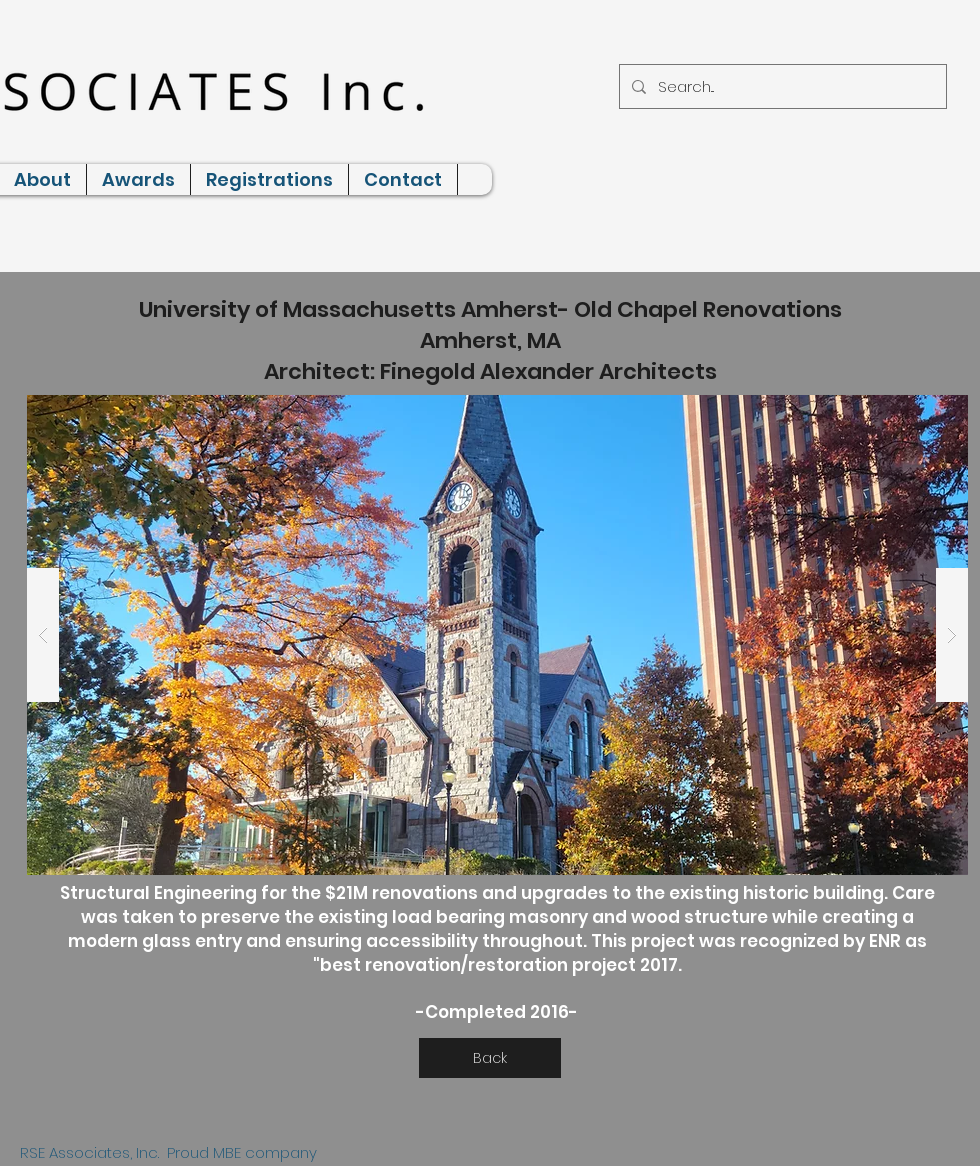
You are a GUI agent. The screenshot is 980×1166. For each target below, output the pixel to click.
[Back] (490, 1058)
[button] (497, 635)
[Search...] (781, 86)
